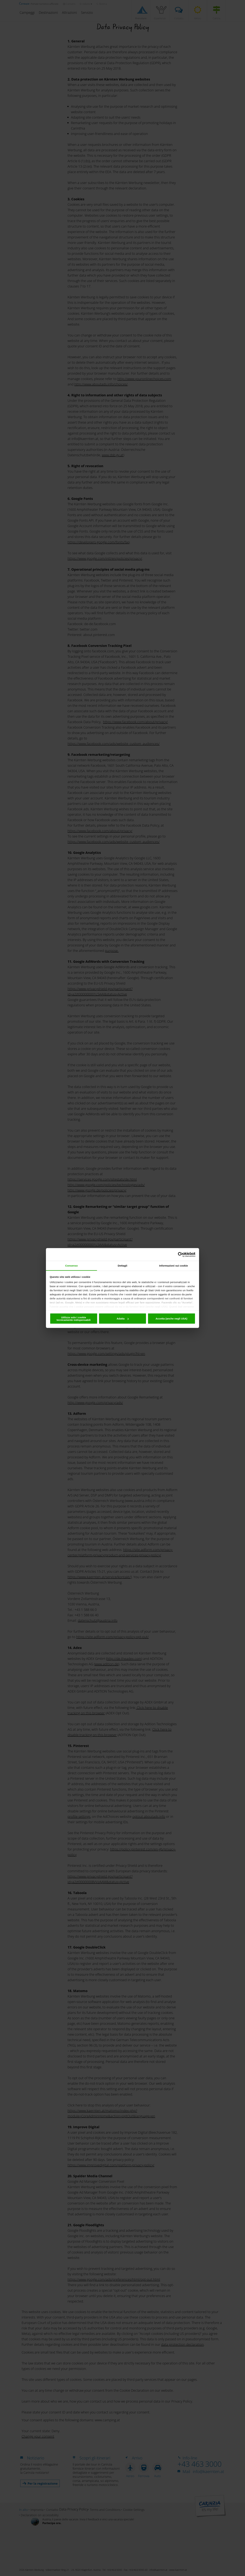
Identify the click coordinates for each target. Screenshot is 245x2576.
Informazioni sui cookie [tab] (173, 1265)
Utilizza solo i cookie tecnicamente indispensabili (73, 1318)
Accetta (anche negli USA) (171, 1318)
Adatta (123, 1318)
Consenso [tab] (71, 1265)
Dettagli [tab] (122, 1265)
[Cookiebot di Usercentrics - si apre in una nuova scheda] (180, 1254)
